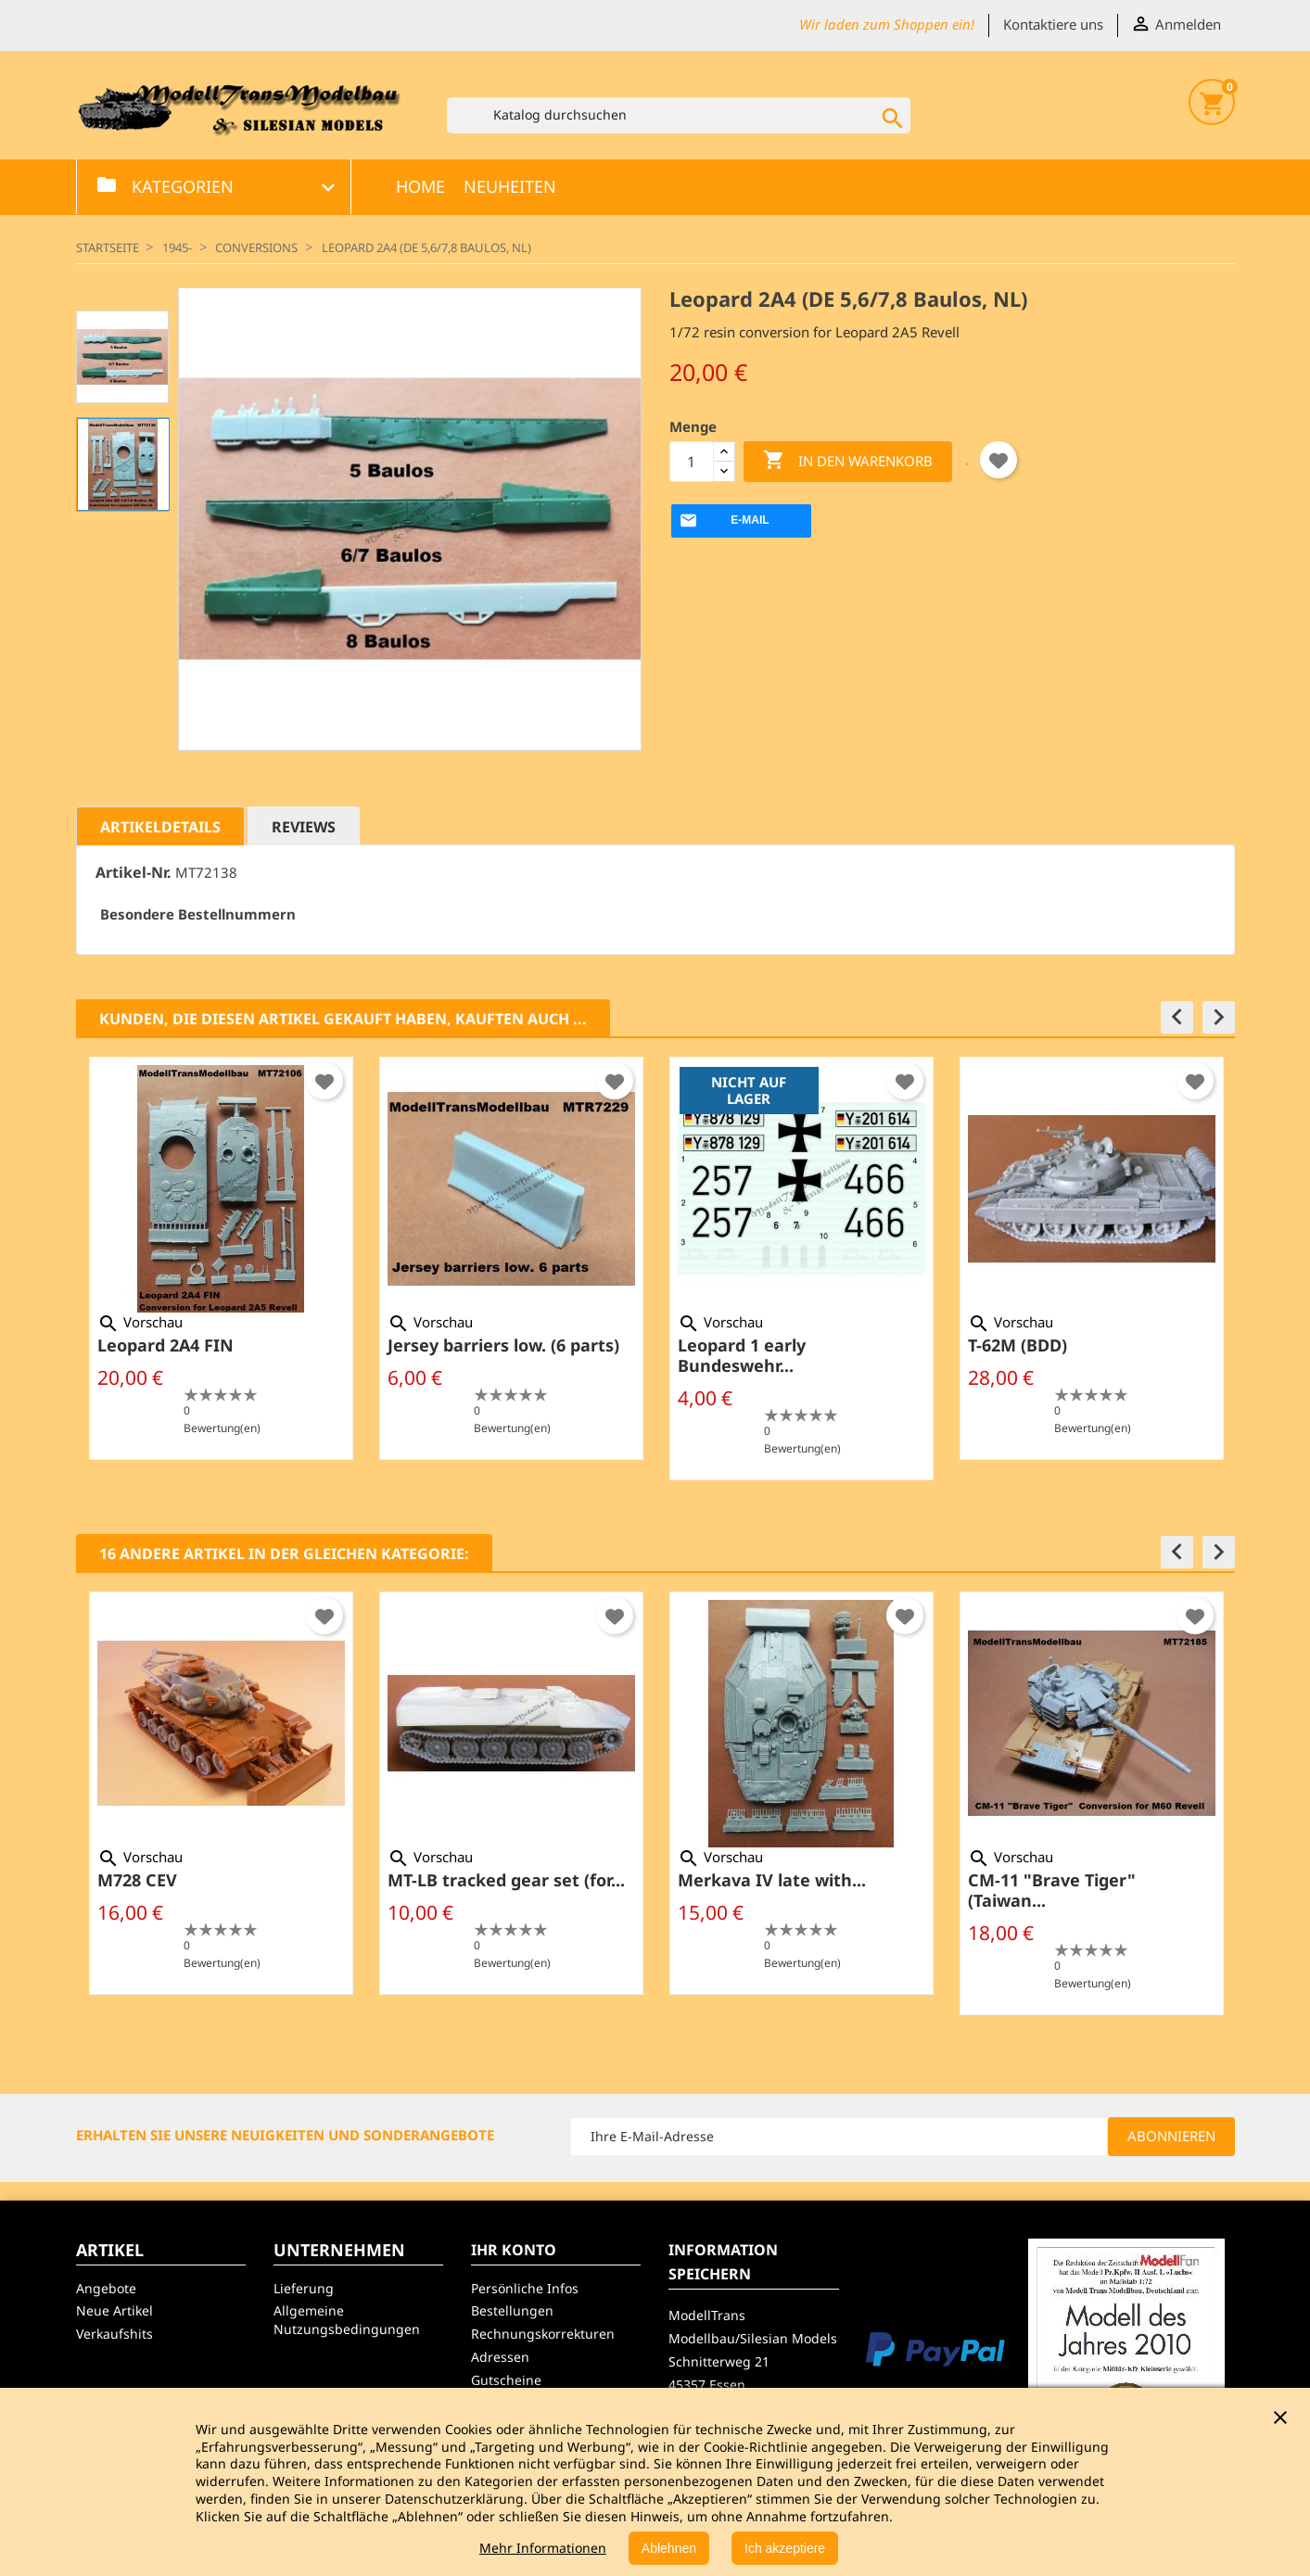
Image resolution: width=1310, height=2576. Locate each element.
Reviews (304, 827)
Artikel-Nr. (133, 873)
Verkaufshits (114, 2333)
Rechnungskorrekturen (543, 2333)
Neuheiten (510, 186)
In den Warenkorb (848, 461)
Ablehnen (669, 2548)
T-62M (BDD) (1017, 1345)
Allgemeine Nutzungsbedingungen (346, 2320)
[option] (221, 1258)
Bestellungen (512, 2310)
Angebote (106, 2288)
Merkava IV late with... (772, 1880)
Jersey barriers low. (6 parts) (503, 1345)
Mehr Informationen (542, 2548)
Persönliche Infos (525, 2288)
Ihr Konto (513, 2250)
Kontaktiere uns (1053, 24)
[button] (1177, 1017)
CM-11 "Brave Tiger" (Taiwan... (1052, 1890)
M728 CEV (137, 1880)
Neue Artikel (114, 2310)
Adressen (500, 2357)
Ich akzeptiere (784, 2548)
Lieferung (303, 2288)
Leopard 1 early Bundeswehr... (742, 1355)
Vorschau (140, 1322)
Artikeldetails (160, 827)
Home (420, 186)
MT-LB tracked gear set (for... (506, 1880)
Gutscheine (506, 2380)
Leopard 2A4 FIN (165, 1345)
